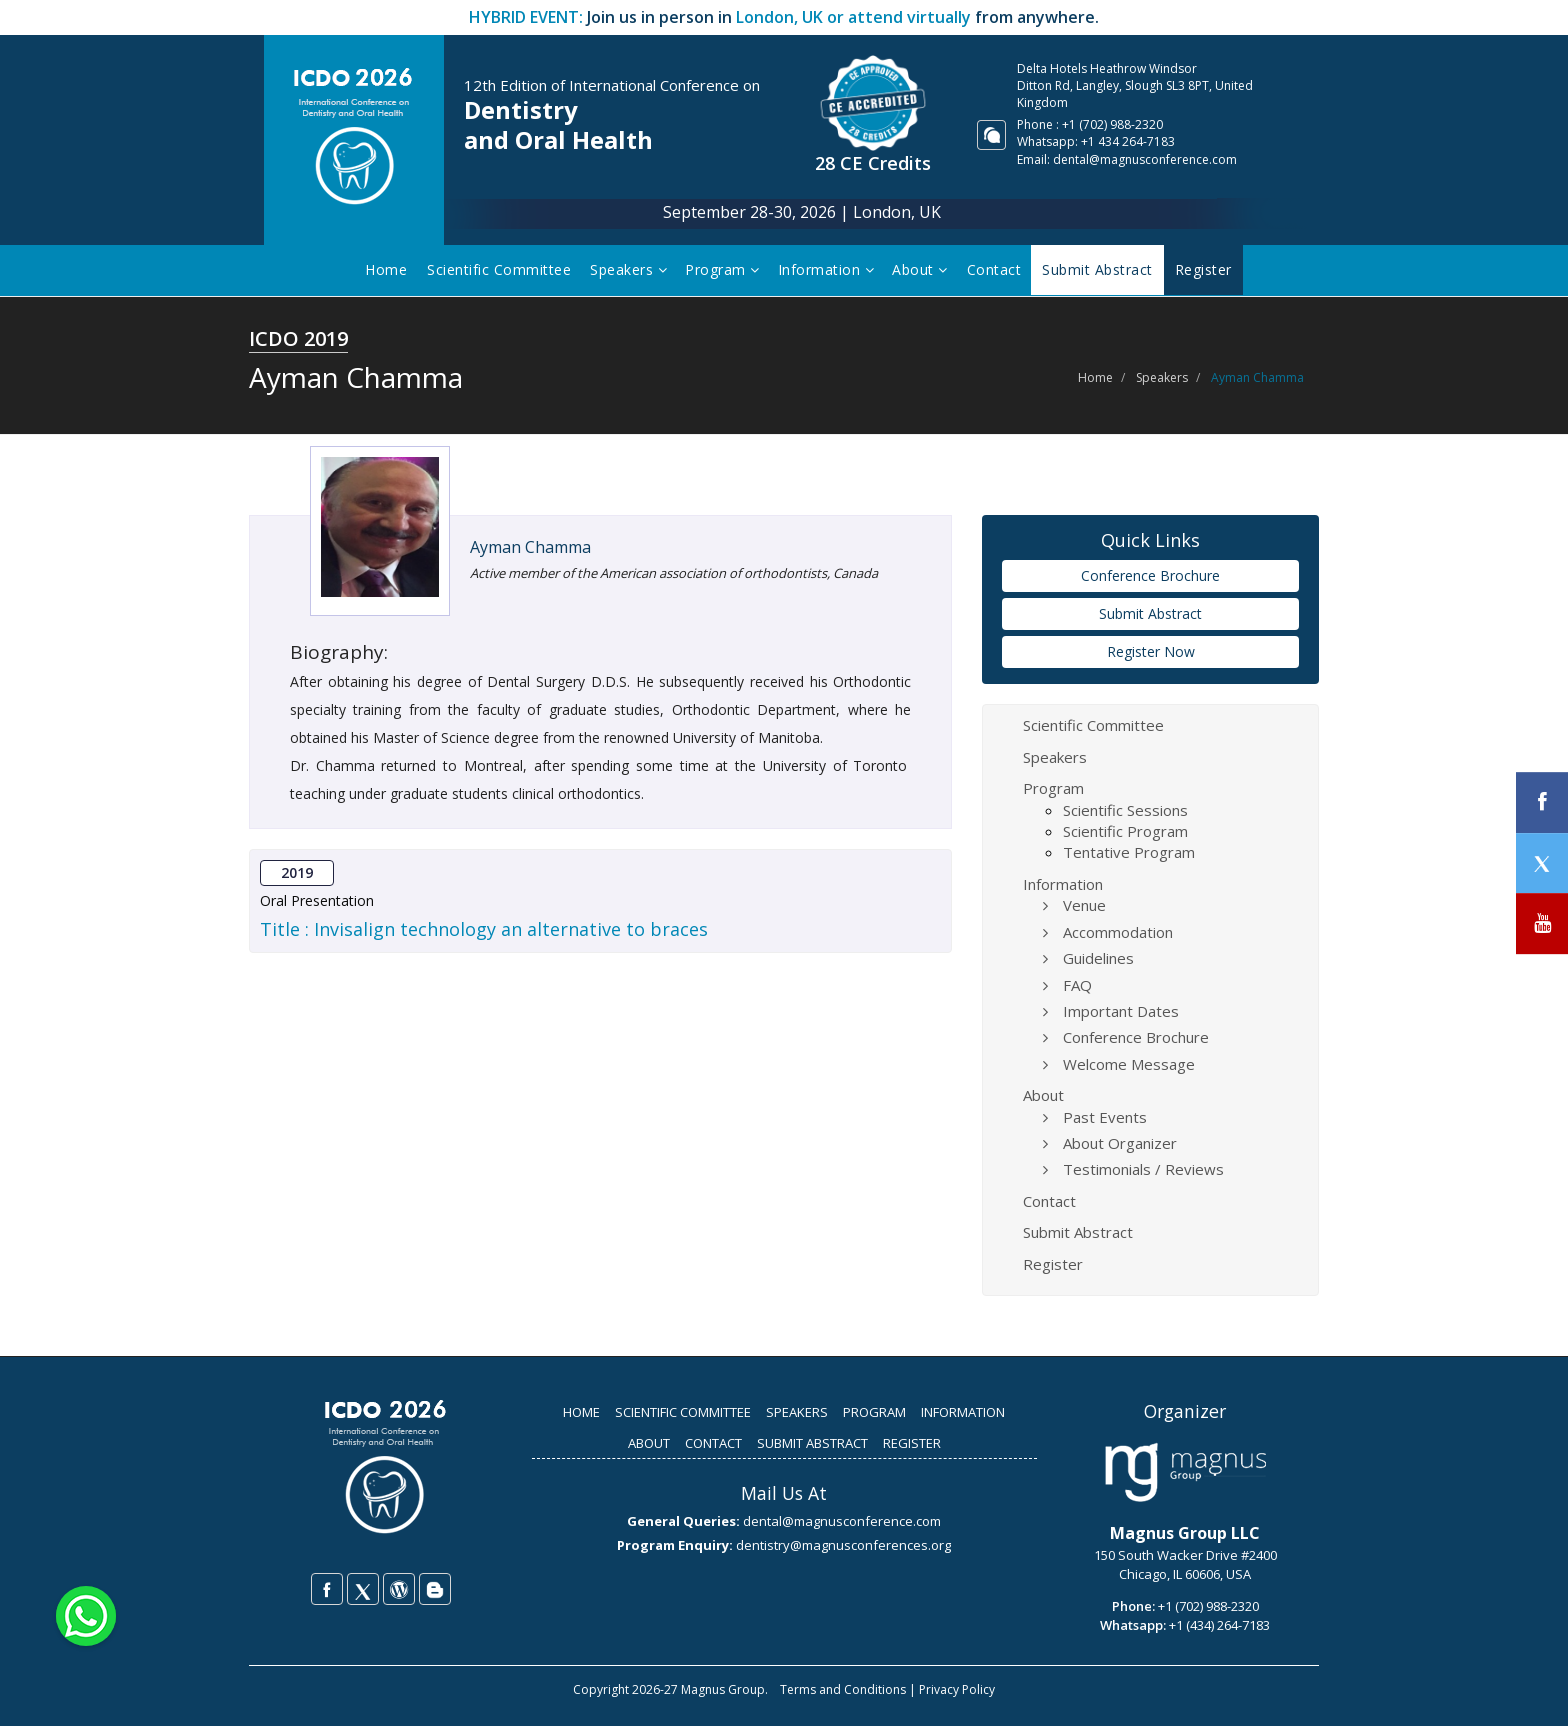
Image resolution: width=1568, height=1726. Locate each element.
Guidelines (1098, 958)
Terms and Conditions (843, 1689)
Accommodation (1118, 932)
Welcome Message (1129, 1064)
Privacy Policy (957, 1689)
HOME (581, 1412)
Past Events (1105, 1117)
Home (388, 269)
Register (1053, 1264)
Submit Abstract (1150, 613)
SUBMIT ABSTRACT (812, 1443)
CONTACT (713, 1443)
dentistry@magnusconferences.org (843, 1545)
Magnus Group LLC (1185, 1533)
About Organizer (1120, 1143)
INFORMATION (963, 1412)
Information (828, 269)
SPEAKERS (797, 1412)
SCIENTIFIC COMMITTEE (683, 1412)
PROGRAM (874, 1412)
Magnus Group (723, 1689)
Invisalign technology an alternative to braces (511, 929)
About (922, 269)
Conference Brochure (1150, 575)
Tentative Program (1129, 852)
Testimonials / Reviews (1143, 1169)
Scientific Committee (501, 269)
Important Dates (1121, 1011)
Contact (996, 269)
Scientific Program (1125, 831)
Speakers (630, 269)
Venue (1084, 905)
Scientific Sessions (1125, 810)
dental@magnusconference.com (1145, 159)
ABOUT (649, 1443)
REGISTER (912, 1443)
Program (724, 269)
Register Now (1151, 651)
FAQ (1077, 985)
